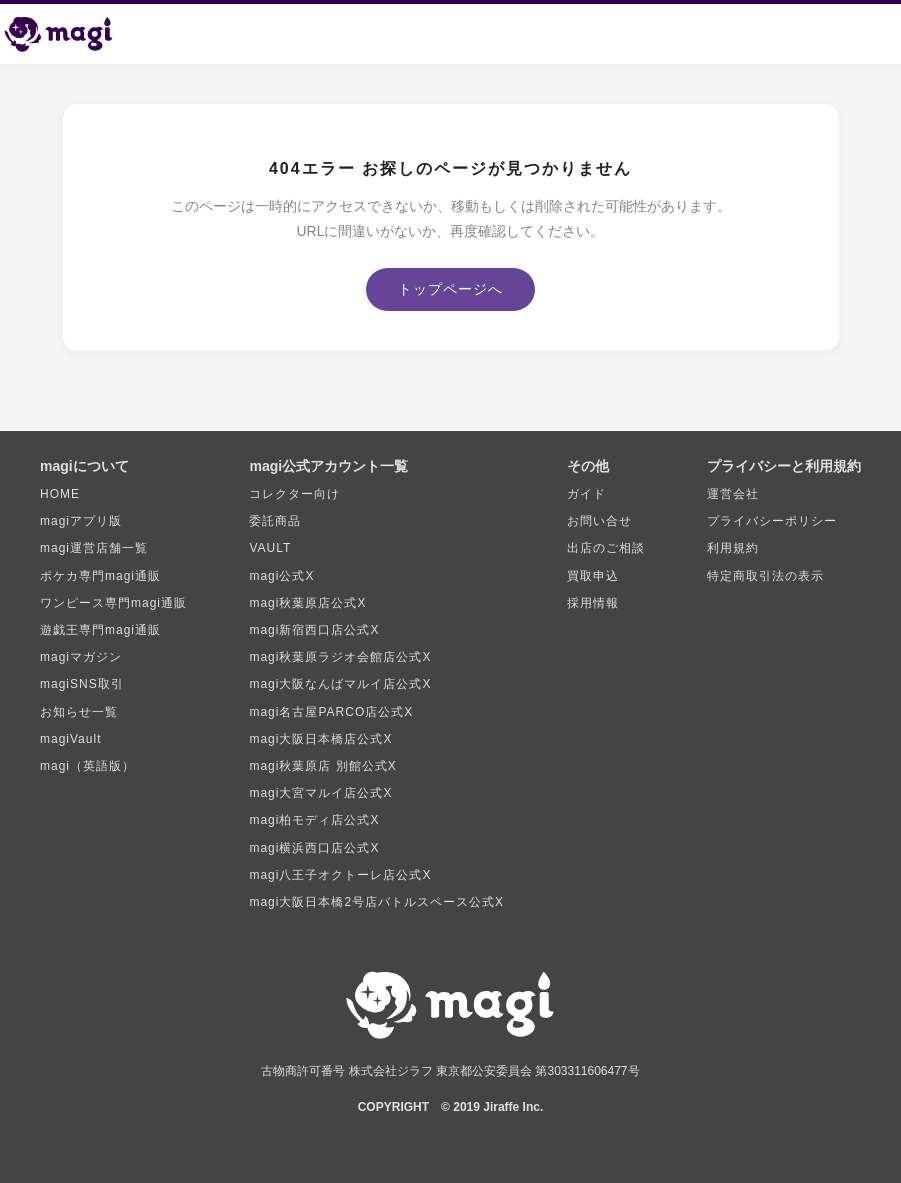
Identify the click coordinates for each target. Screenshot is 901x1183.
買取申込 (593, 576)
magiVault (70, 739)
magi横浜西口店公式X (314, 848)
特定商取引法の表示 (765, 576)
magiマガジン (81, 657)
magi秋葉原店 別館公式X (322, 766)
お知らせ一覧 (79, 712)
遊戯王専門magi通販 (100, 630)
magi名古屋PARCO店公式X (331, 712)
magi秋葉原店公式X (307, 603)
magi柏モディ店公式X (314, 820)
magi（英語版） (87, 766)
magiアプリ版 (81, 521)
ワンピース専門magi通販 (113, 603)
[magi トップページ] (67, 34)
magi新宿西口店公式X (314, 630)
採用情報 (593, 603)
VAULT (270, 548)
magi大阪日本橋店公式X (320, 739)
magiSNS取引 (82, 684)
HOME (60, 494)
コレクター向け (294, 494)
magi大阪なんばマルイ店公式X (340, 684)
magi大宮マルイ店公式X (320, 793)
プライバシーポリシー (772, 521)
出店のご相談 (606, 548)
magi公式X (281, 576)
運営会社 (733, 494)
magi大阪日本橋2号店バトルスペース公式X (376, 902)
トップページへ (450, 289)
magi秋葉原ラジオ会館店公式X (340, 657)
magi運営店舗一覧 (94, 548)
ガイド (586, 494)
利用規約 (733, 548)
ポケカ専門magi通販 (100, 576)
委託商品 (275, 521)
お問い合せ (599, 521)
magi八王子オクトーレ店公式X (340, 875)
